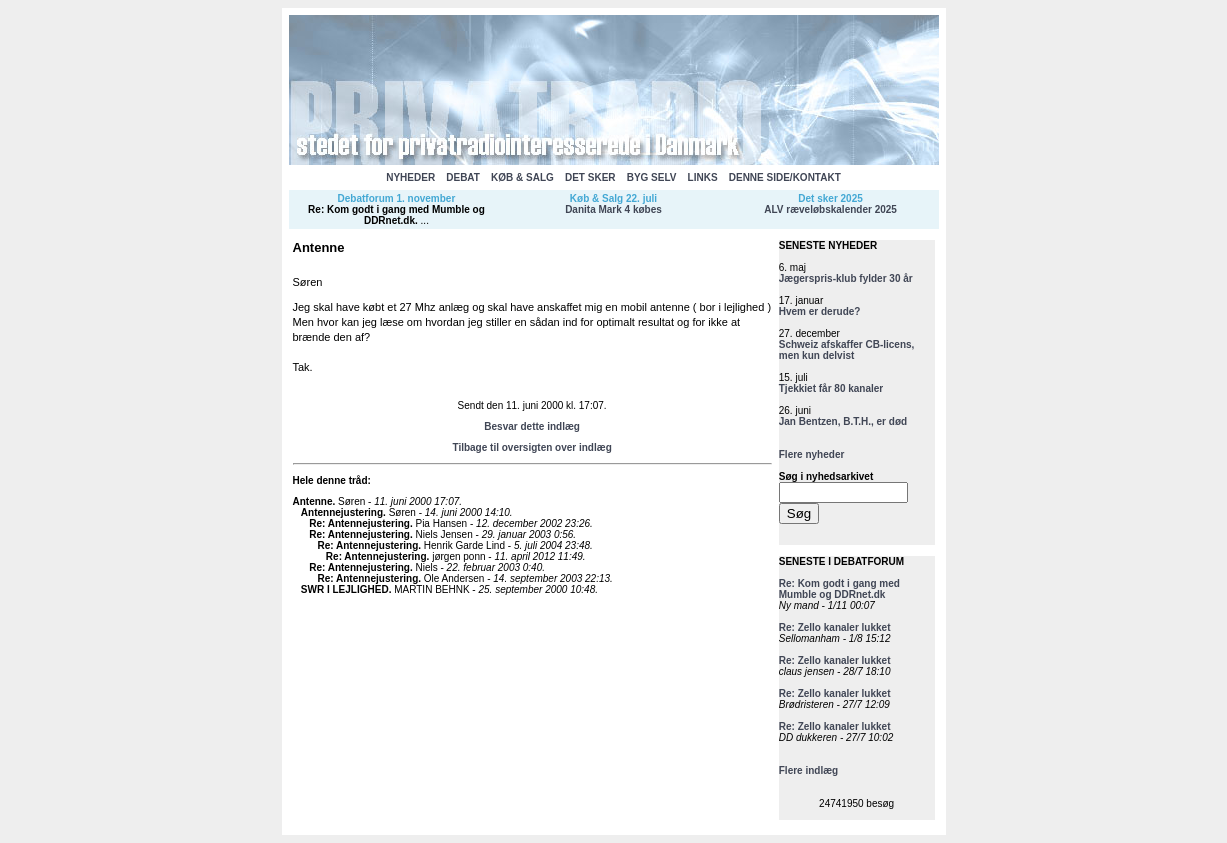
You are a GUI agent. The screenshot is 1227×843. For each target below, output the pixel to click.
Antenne (313, 501)
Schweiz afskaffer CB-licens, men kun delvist (847, 350)
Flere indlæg (808, 770)
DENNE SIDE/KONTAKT (785, 177)
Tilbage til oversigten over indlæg (531, 447)
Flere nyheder (812, 454)
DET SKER (590, 177)
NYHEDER (410, 177)
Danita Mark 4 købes (613, 209)
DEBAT (463, 177)
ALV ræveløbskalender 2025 (830, 209)
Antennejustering (342, 512)
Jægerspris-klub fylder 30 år (846, 278)
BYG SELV (652, 177)
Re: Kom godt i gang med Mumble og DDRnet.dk (396, 215)
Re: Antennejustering (359, 523)
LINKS (703, 177)
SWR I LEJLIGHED (345, 589)
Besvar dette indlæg (532, 426)
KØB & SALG (522, 177)
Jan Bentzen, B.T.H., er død (843, 421)
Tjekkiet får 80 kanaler (831, 388)
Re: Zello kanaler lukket (835, 627)
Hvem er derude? (820, 311)
